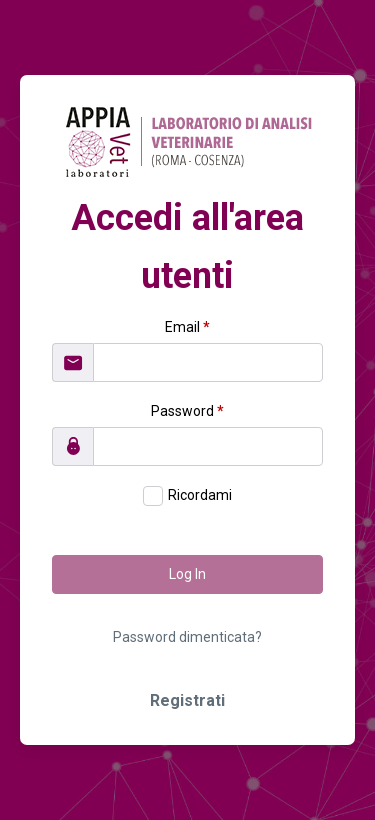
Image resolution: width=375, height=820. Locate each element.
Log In (187, 574)
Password (187, 411)
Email (187, 327)
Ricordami (200, 495)
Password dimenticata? (187, 637)
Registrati (187, 700)
